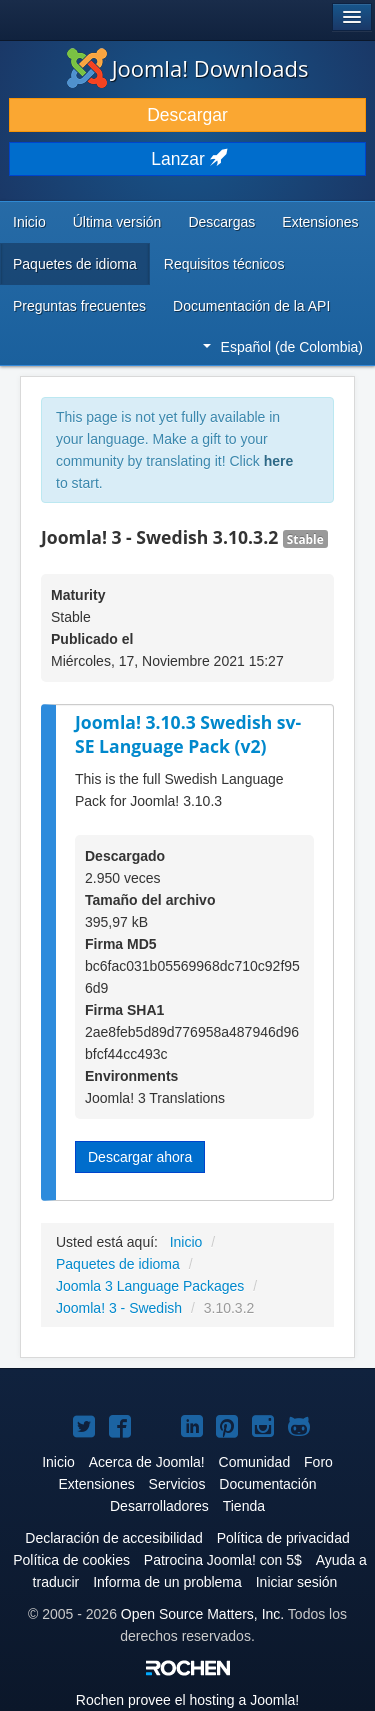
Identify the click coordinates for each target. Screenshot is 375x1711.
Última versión (117, 222)
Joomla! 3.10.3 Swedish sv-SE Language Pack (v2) (188, 734)
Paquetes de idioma (75, 264)
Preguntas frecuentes (79, 306)
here (279, 461)
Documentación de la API (251, 306)
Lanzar (187, 159)
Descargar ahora (140, 1157)
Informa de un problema (167, 1582)
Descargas (221, 222)
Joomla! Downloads (188, 68)
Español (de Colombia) (283, 347)
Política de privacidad (283, 1538)
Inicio (29, 222)
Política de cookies (71, 1560)
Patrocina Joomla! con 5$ (223, 1560)
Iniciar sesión (297, 1582)
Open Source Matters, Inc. (202, 1614)
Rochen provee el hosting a (187, 1700)
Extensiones (320, 222)
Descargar (187, 115)
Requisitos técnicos (224, 264)
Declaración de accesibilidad (113, 1538)
